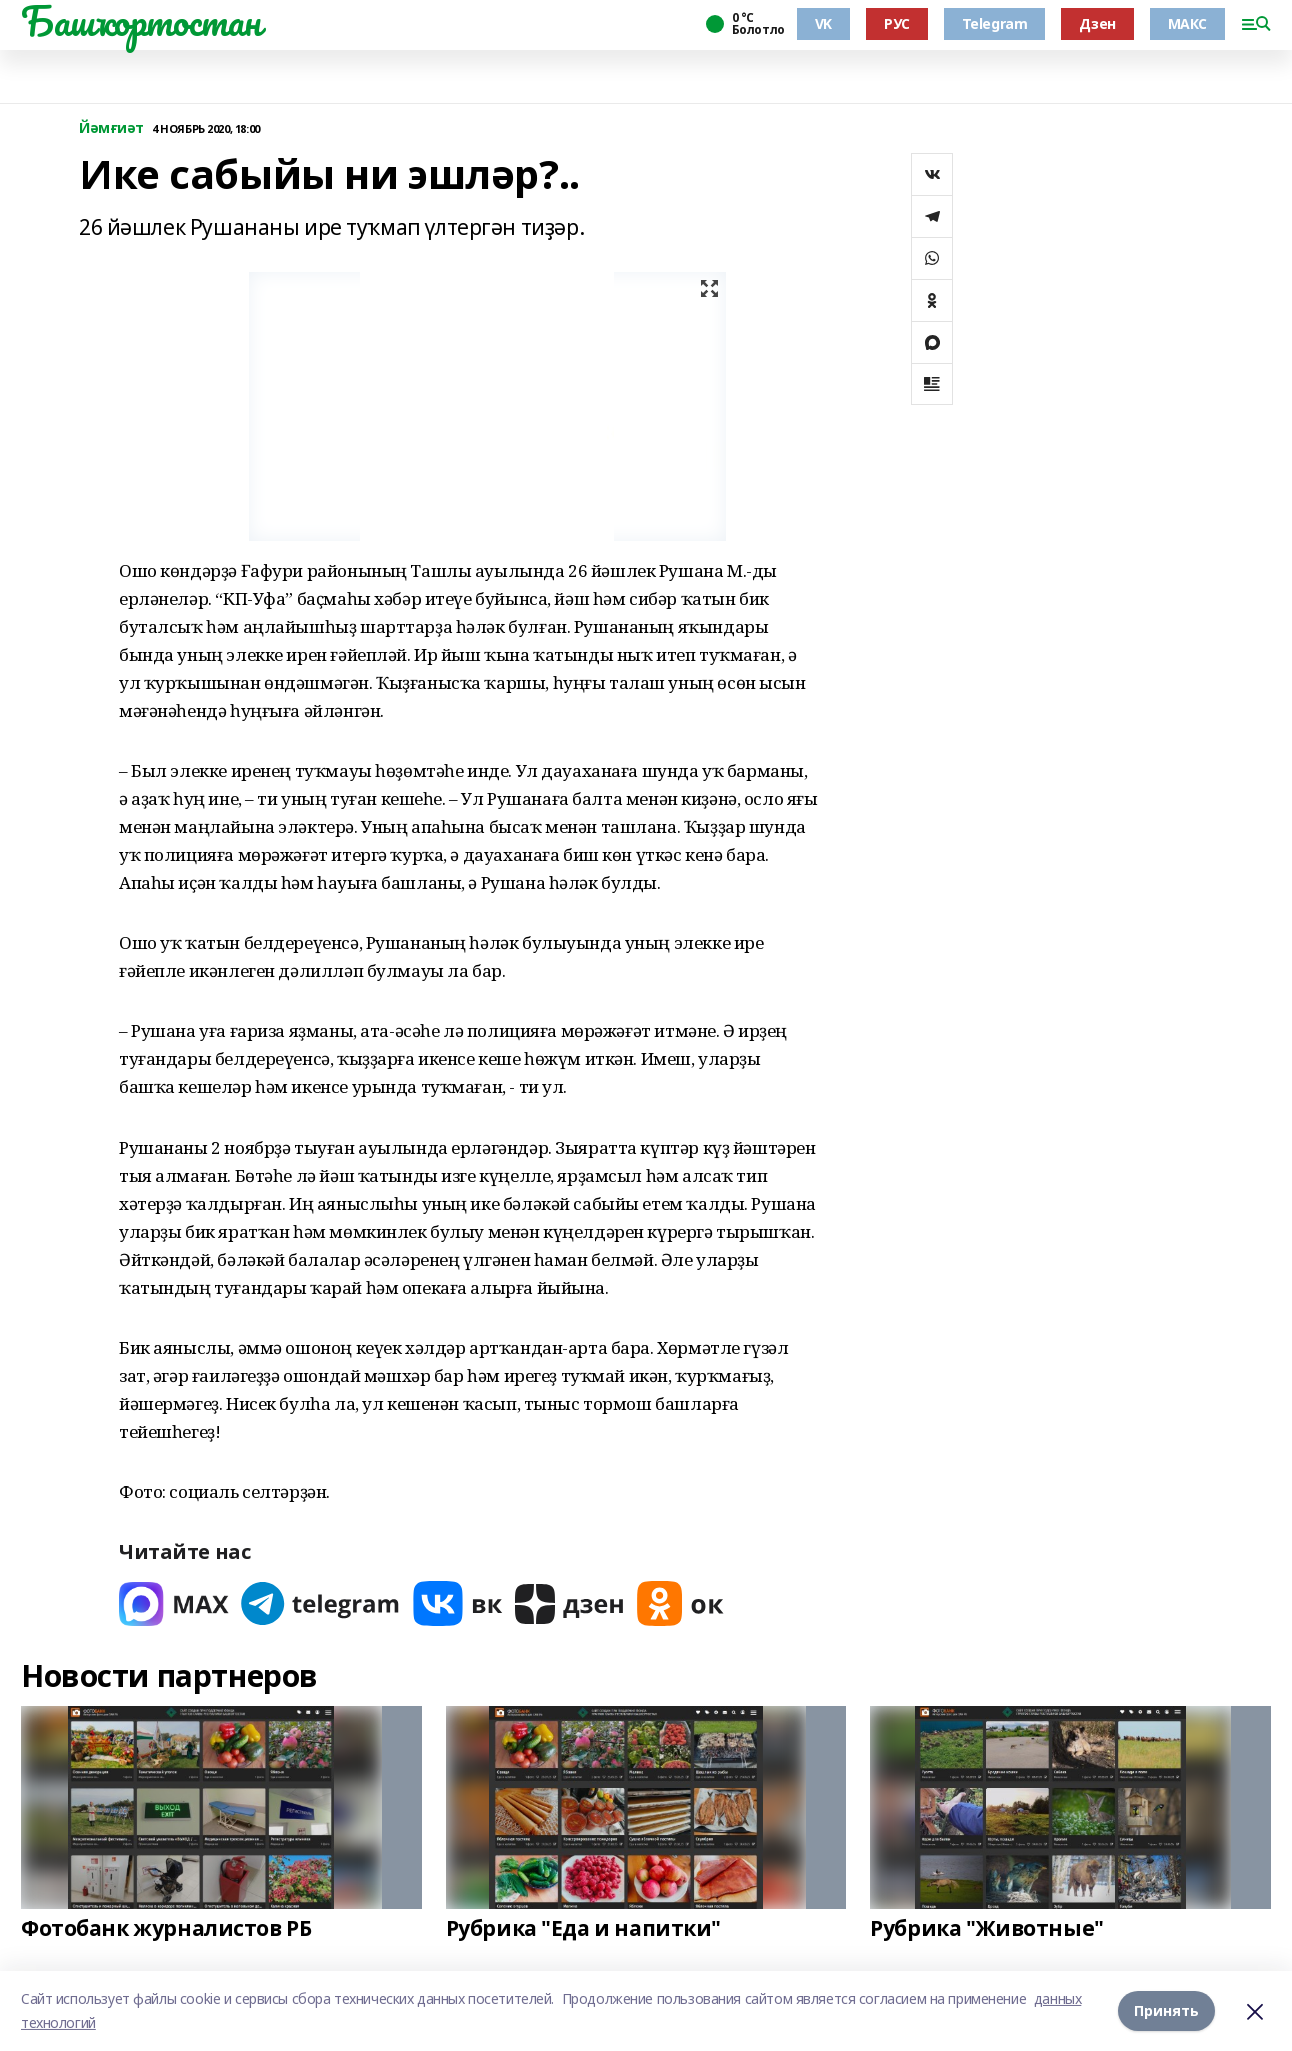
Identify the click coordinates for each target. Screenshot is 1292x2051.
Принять (1166, 2010)
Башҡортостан (141, 21)
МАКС (1187, 23)
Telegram (995, 23)
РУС (897, 23)
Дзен (1097, 23)
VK (823, 23)
